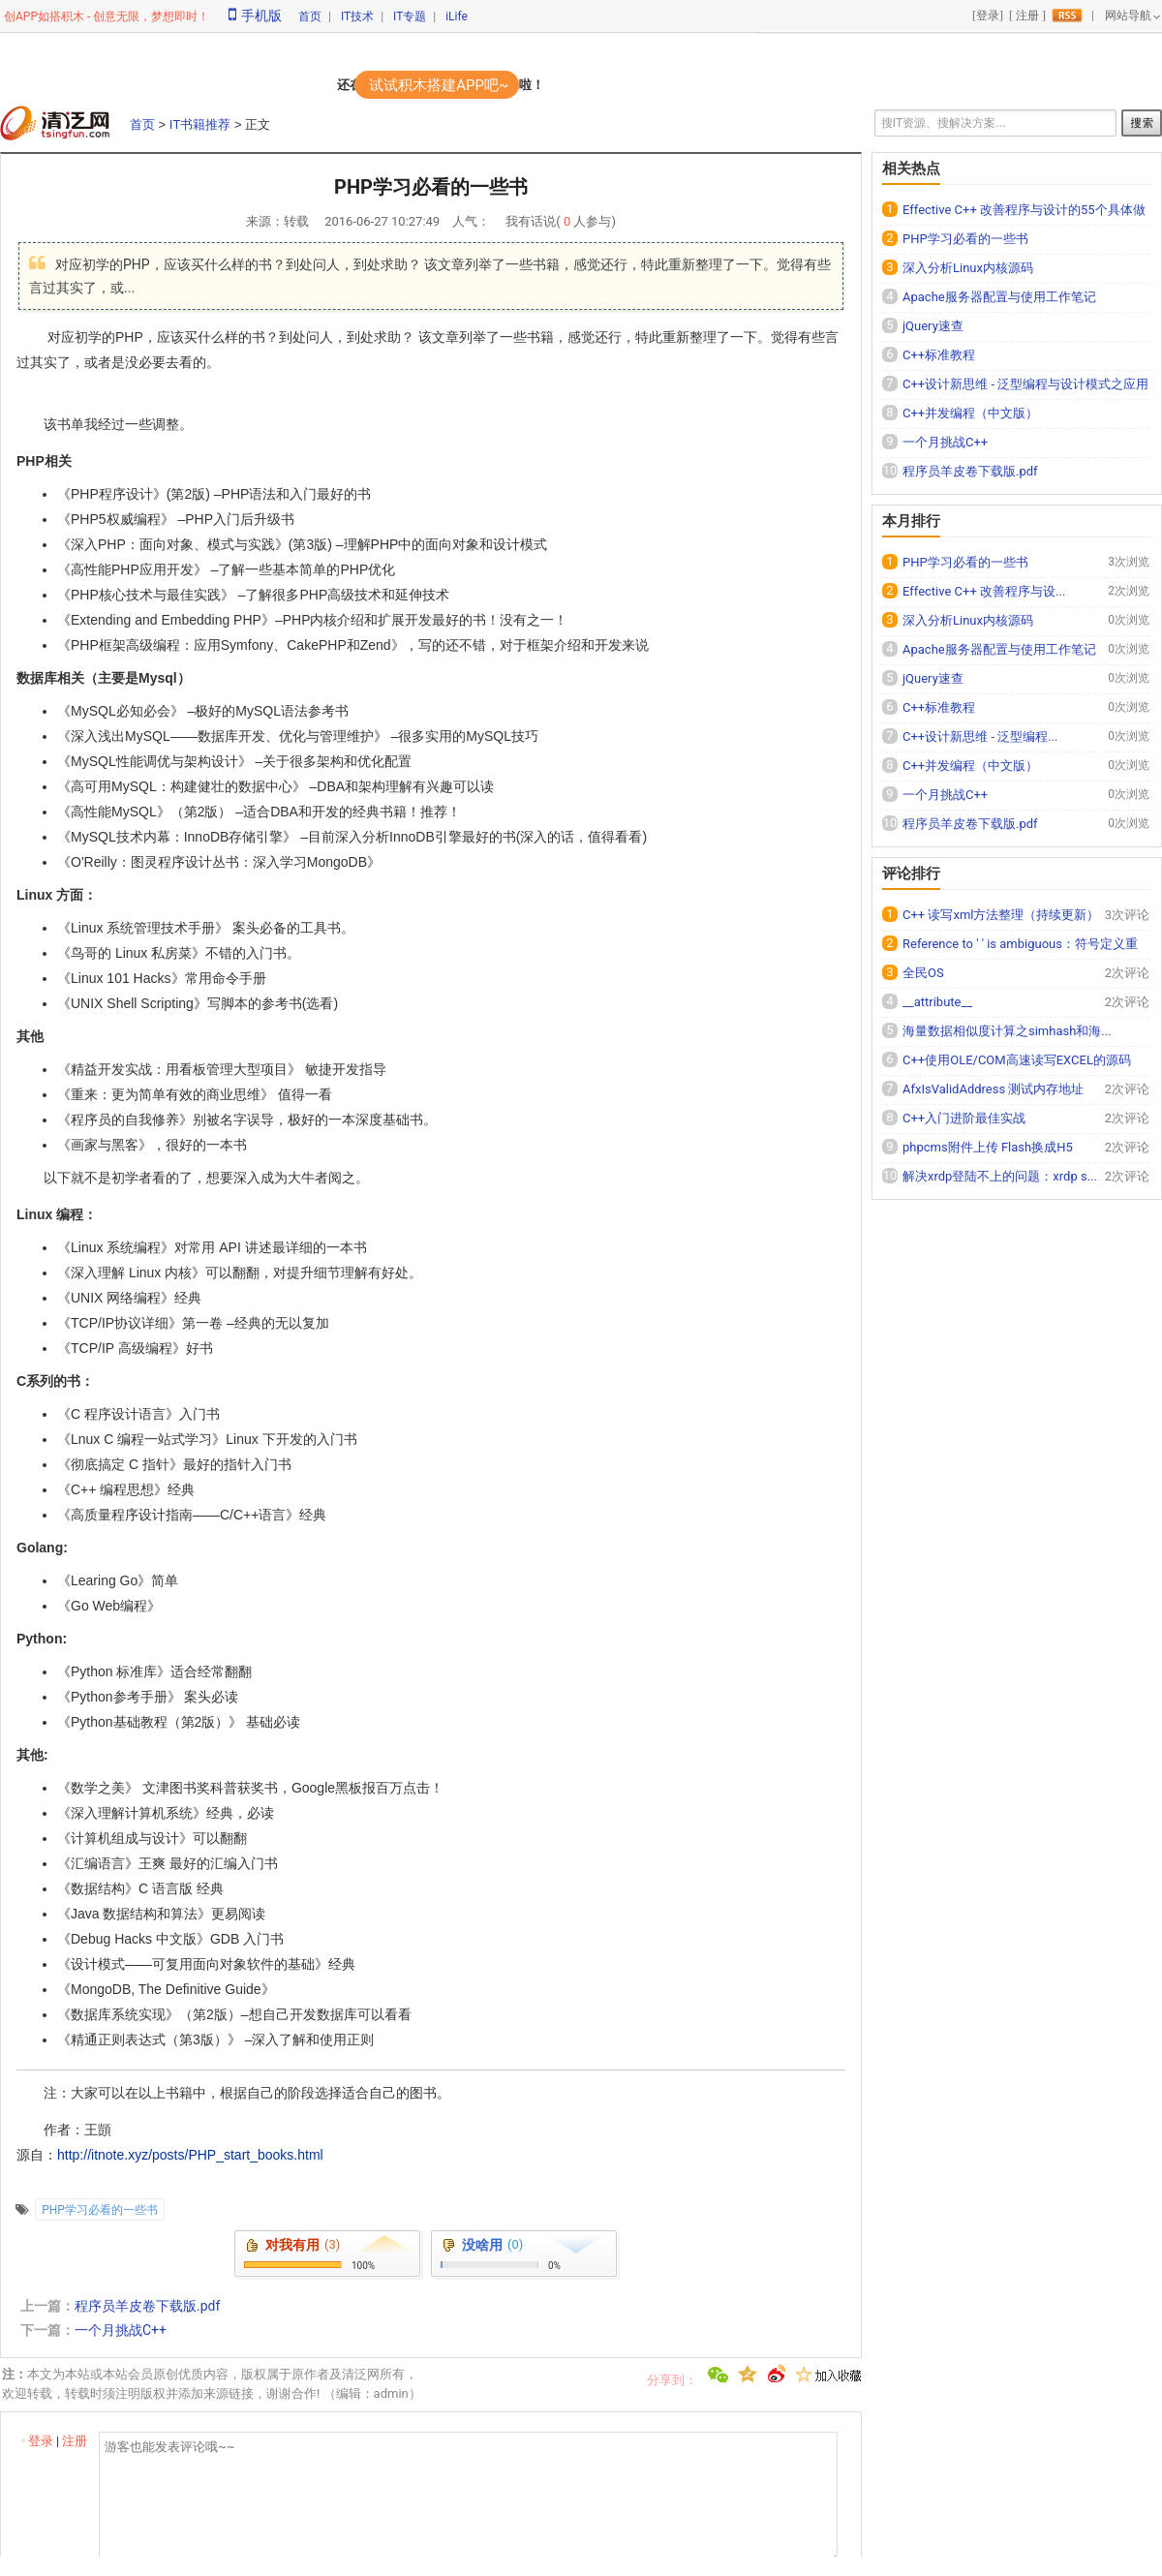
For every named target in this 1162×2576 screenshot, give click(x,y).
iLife (456, 16)
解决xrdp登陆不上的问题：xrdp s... (999, 1176)
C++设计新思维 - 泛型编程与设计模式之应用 (1025, 384)
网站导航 (1128, 15)
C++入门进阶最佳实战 (963, 1118)
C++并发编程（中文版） (970, 413)
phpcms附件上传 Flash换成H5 (987, 1147)
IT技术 (357, 16)
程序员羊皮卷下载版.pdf (147, 2306)
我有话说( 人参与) (560, 221)
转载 (296, 221)
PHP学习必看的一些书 (100, 2210)
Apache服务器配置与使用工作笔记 (999, 297)
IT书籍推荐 (200, 124)
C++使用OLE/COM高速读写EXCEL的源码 (1016, 1060)
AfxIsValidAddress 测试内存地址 (993, 1089)
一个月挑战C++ (121, 2330)
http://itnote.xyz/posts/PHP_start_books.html (190, 2154)
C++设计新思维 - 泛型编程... (980, 736)
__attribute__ (937, 1002)
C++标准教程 (938, 355)
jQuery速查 (932, 326)
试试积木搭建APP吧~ (438, 85)
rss (1067, 15)
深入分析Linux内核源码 (967, 268)
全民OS (923, 973)
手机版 (255, 15)
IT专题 (409, 16)
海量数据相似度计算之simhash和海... (1007, 1031)
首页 (309, 16)
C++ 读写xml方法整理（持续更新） (1000, 914)
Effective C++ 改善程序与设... (983, 591)
